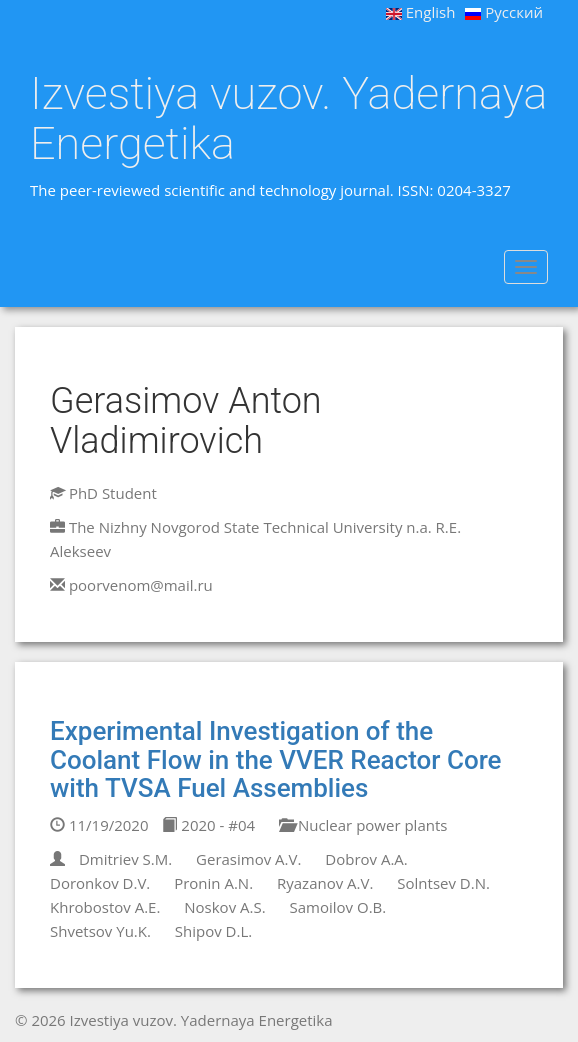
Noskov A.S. (224, 907)
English (421, 12)
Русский (504, 12)
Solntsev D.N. (443, 883)
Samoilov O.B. (338, 907)
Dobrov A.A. (366, 859)
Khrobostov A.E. (105, 907)
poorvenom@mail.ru (141, 585)
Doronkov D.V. (100, 883)
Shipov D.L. (213, 931)
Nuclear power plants (363, 825)
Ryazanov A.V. (325, 883)
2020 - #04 (208, 825)
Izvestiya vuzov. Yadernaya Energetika (288, 118)
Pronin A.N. (213, 883)
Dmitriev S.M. (125, 859)
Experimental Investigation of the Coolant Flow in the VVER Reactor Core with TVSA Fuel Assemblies (276, 759)
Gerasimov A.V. (248, 859)
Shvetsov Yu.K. (100, 931)
